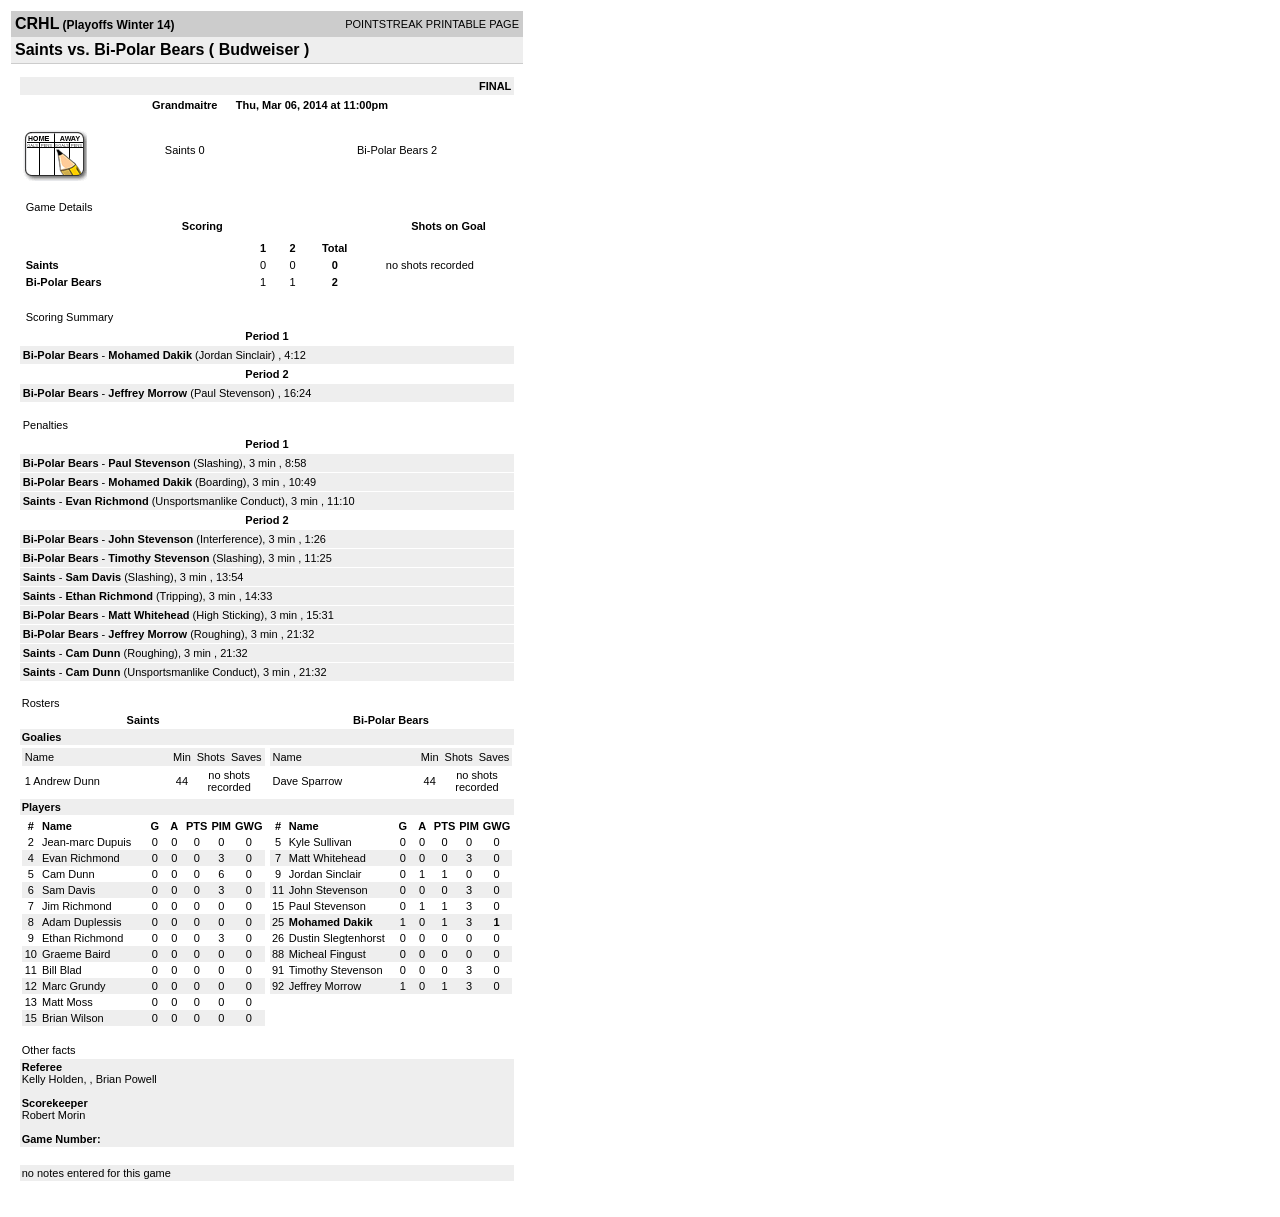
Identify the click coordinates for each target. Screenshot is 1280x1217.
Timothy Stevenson (158, 558)
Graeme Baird (76, 954)
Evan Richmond (106, 501)
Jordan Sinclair (235, 355)
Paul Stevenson (232, 393)
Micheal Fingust (327, 954)
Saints (180, 150)
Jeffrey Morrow (147, 393)
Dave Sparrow (308, 781)
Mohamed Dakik (150, 355)
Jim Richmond (77, 906)
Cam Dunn (92, 653)
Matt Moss (67, 1002)
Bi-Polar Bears (392, 150)
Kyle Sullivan (320, 842)
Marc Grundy (74, 986)
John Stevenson (150, 539)
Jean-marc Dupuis (86, 842)
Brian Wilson (73, 1018)
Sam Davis (93, 577)
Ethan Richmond (108, 596)
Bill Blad (62, 970)
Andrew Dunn (66, 781)
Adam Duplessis (81, 922)
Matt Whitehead (148, 615)
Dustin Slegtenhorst (337, 938)
